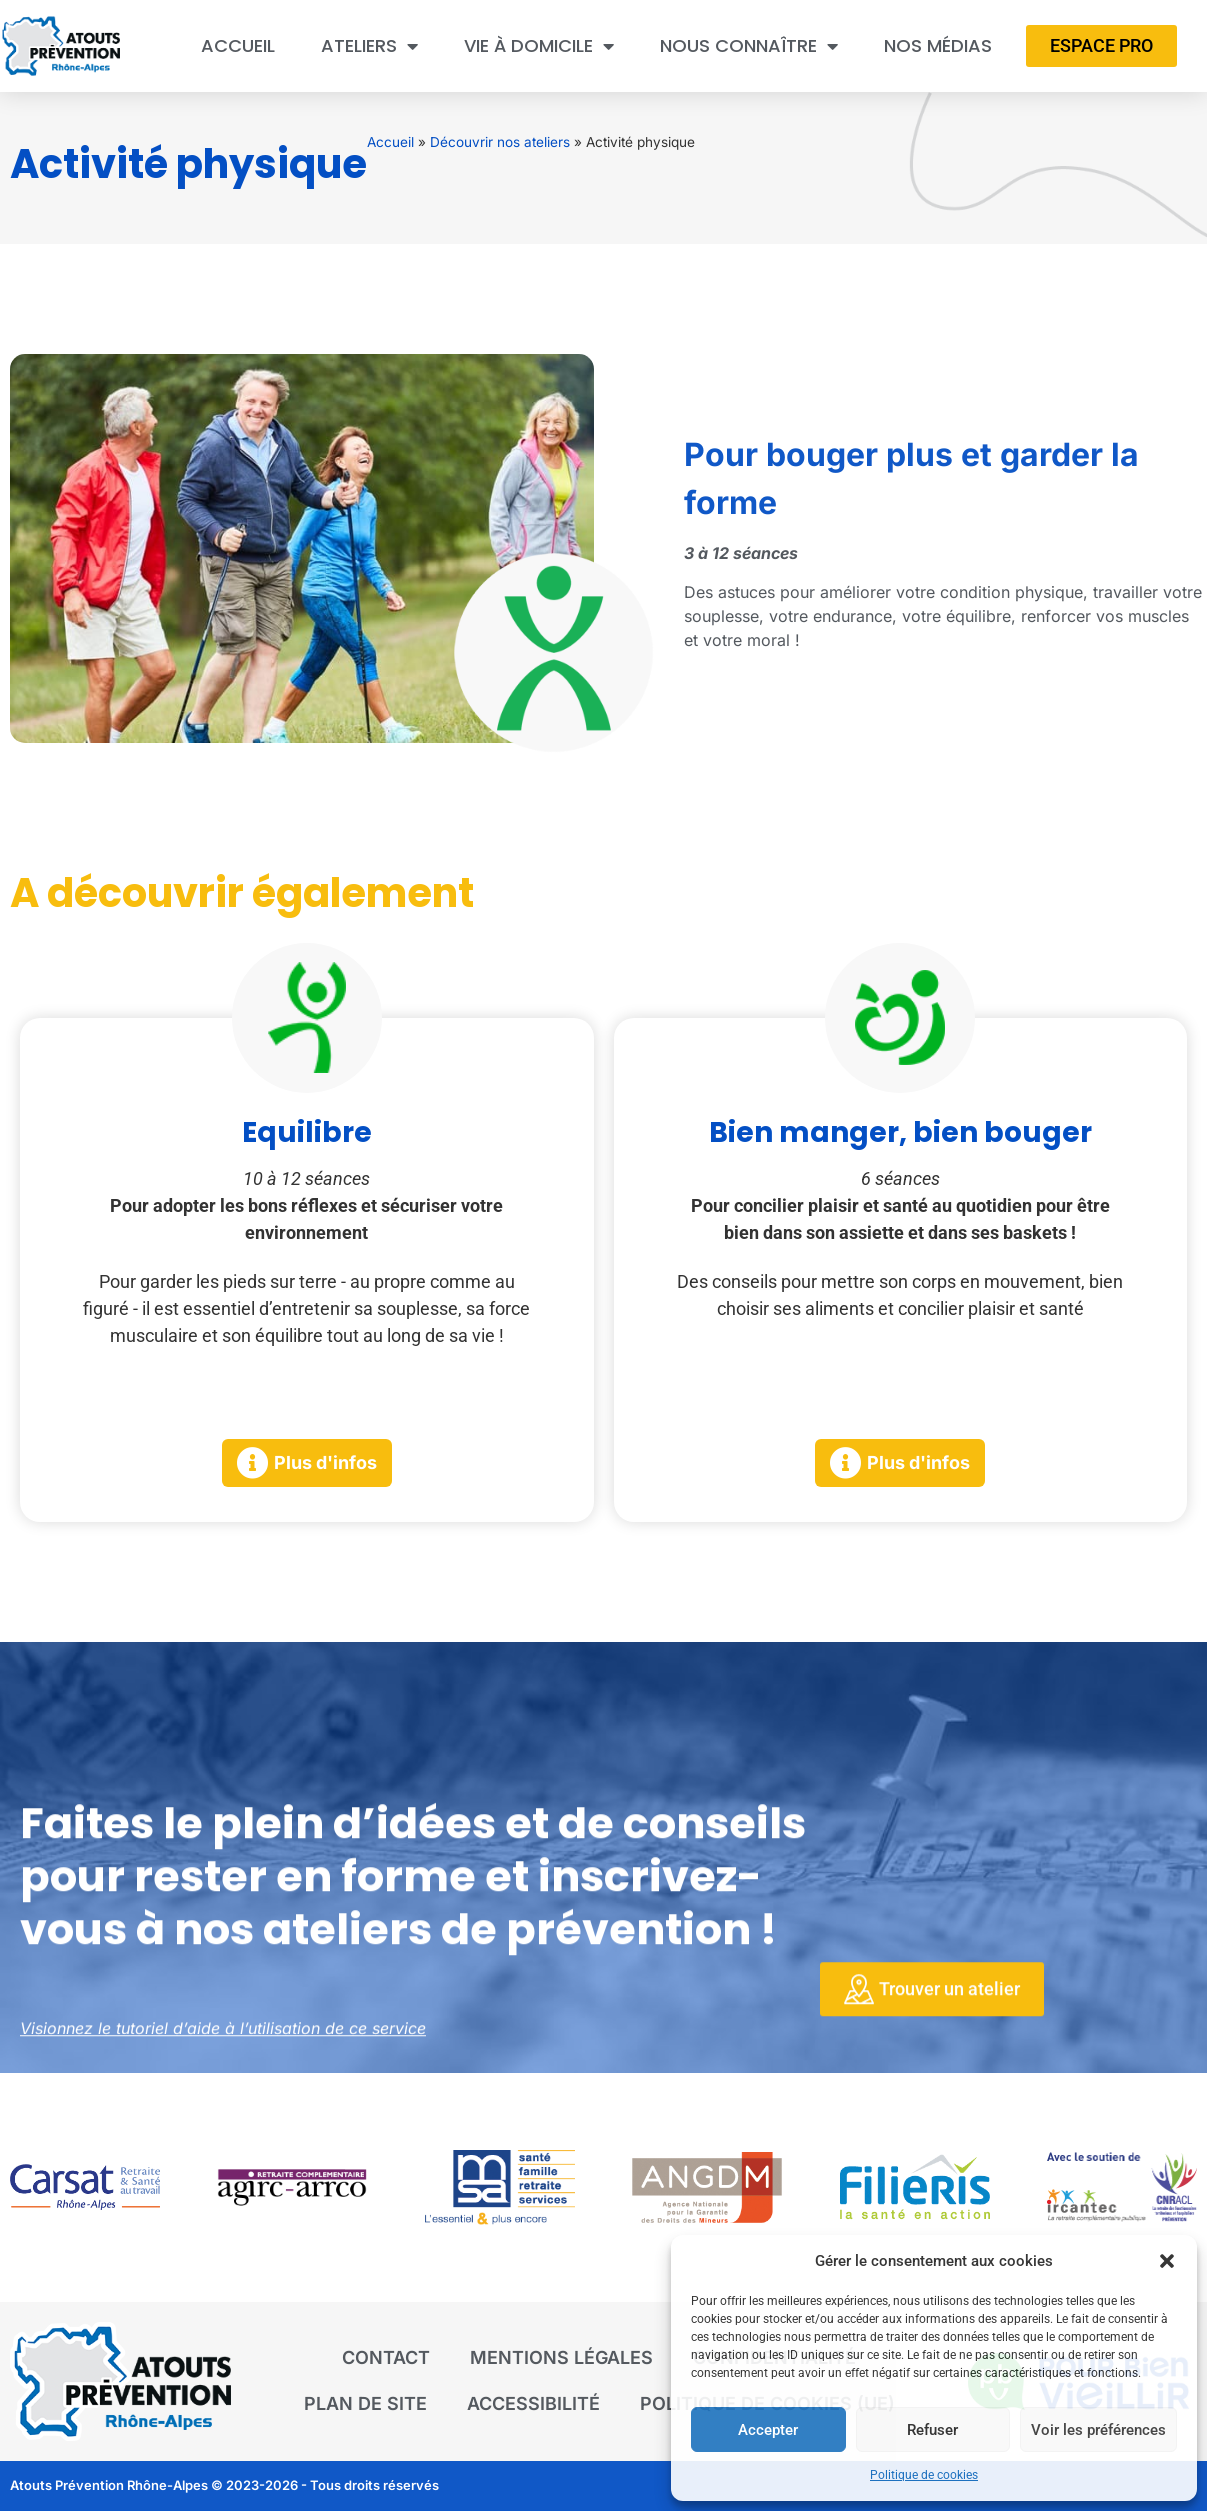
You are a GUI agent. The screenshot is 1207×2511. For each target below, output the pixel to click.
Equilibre (307, 1132)
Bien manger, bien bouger (900, 1132)
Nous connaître (749, 46)
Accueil (238, 45)
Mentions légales (561, 2357)
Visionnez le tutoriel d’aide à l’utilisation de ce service (223, 2039)
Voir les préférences (1098, 2430)
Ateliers (369, 46)
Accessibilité (533, 2403)
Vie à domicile (539, 46)
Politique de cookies (924, 2475)
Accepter (768, 2430)
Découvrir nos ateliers (500, 142)
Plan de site (365, 2403)
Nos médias (938, 45)
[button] (1167, 2261)
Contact (386, 2357)
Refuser (932, 2430)
